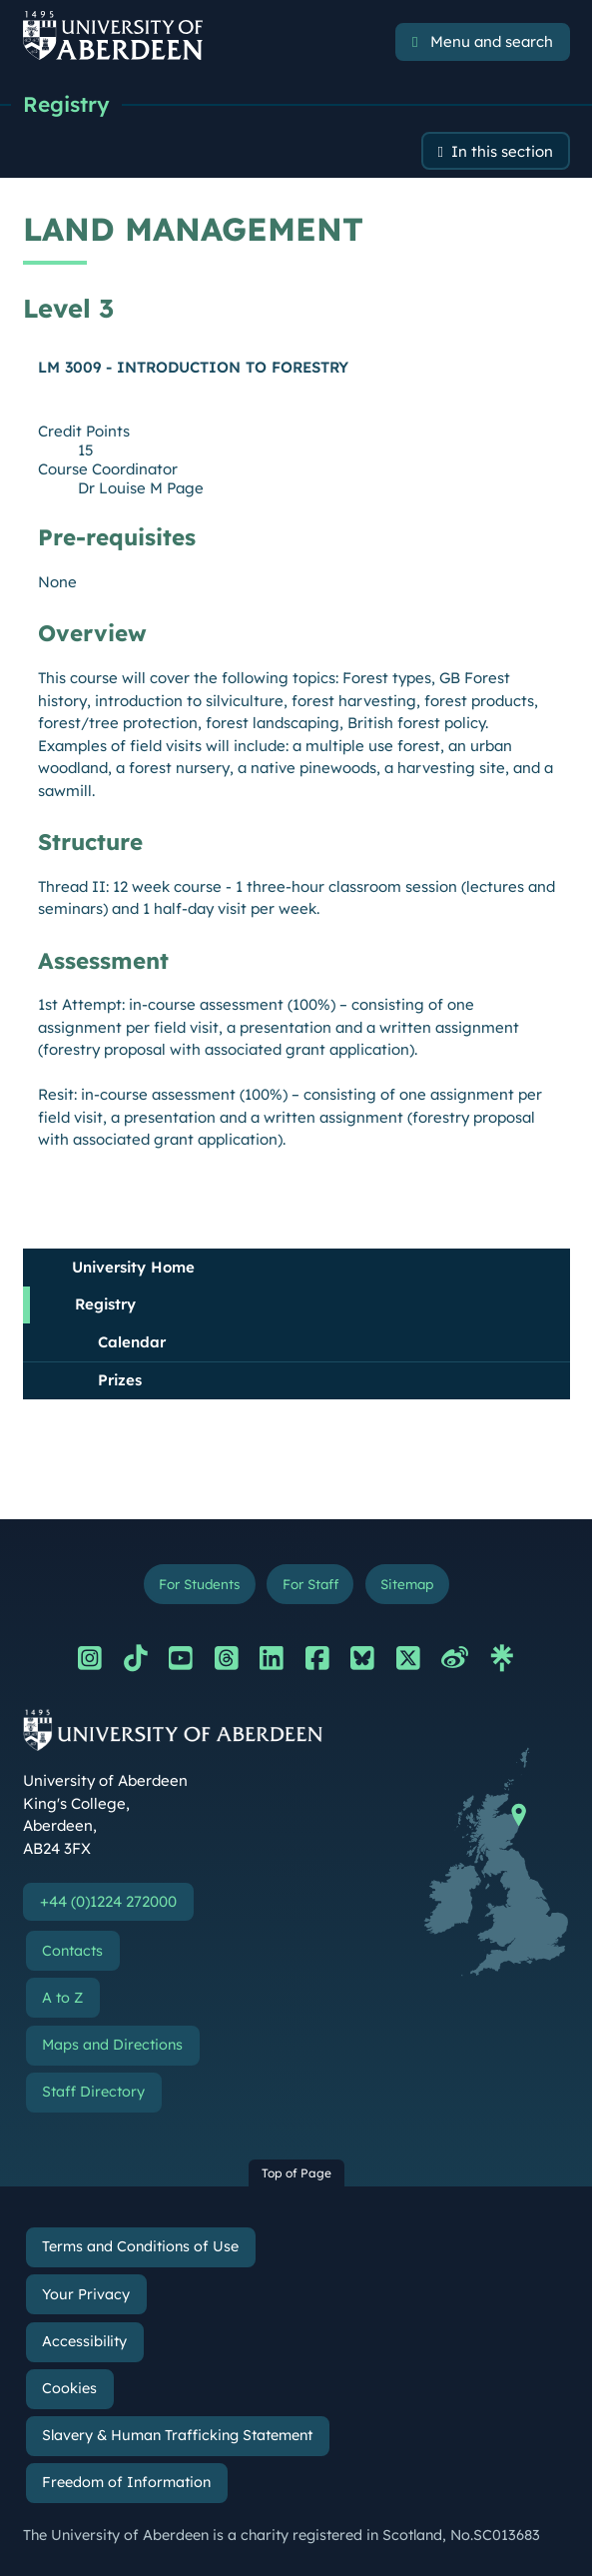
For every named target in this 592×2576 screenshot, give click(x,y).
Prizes (120, 1379)
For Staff (310, 1583)
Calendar (132, 1341)
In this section (502, 151)
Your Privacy (86, 2294)
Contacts (72, 1951)
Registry (66, 104)
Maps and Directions (112, 2045)
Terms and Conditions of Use (140, 2246)
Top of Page (296, 2172)
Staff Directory (93, 2092)
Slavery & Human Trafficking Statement (177, 2435)
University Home (133, 1267)
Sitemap (406, 1583)
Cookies (69, 2388)
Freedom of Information (126, 2482)
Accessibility (84, 2341)
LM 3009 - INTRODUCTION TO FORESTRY (193, 367)
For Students (199, 1583)
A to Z (62, 1998)
